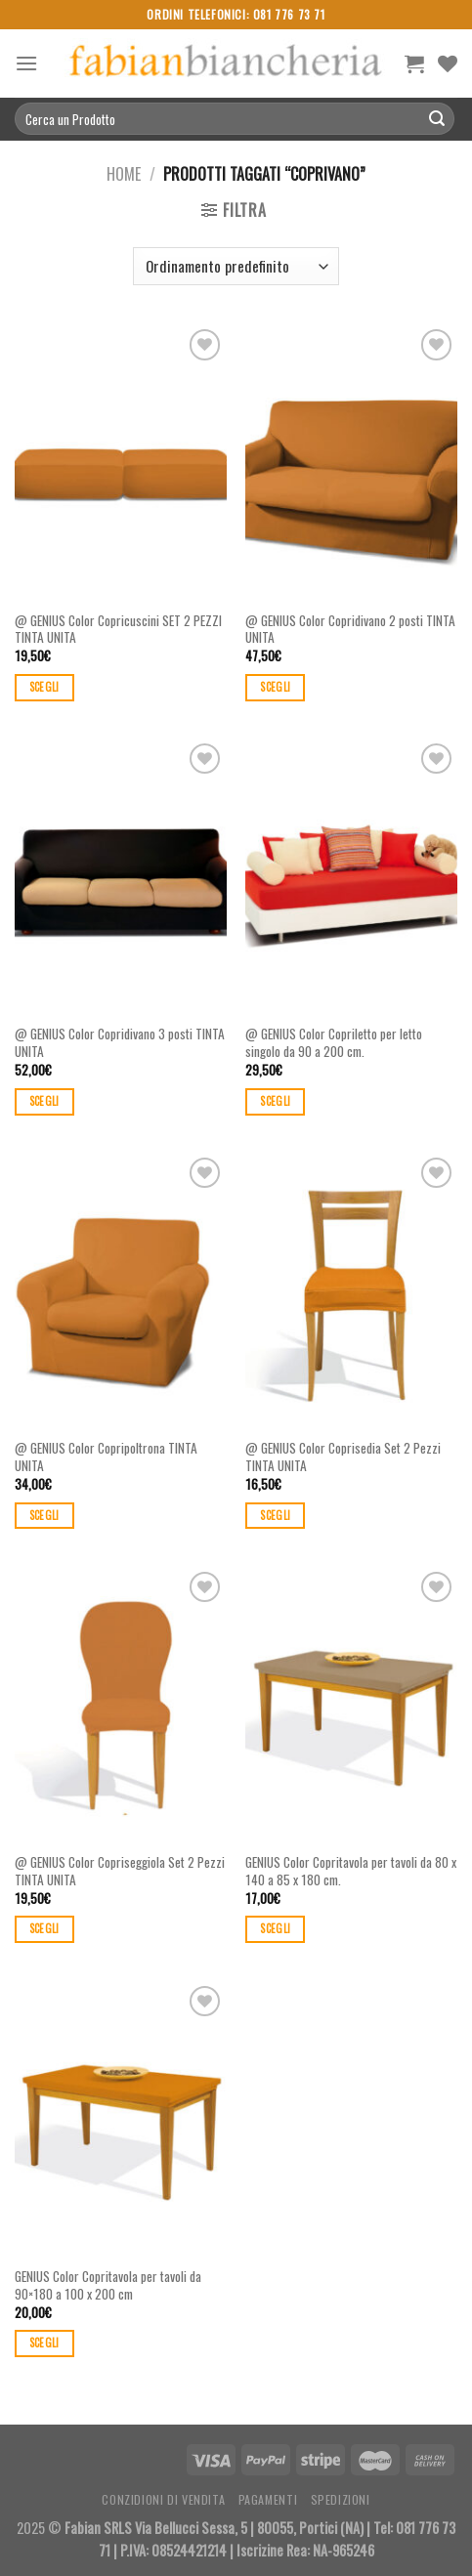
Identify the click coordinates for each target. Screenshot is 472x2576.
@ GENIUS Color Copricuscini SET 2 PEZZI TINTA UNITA (118, 629)
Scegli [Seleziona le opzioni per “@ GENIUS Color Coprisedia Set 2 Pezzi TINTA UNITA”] (275, 1515)
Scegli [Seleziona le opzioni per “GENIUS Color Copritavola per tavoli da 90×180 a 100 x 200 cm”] (44, 2342)
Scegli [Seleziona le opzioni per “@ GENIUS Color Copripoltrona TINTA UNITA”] (44, 1515)
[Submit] (436, 119)
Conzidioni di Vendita (163, 2499)
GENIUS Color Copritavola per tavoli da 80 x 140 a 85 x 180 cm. (350, 1871)
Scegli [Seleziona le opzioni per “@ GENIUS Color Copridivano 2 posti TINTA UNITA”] (275, 687)
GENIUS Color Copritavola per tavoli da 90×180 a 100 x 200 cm (108, 2285)
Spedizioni (340, 2499)
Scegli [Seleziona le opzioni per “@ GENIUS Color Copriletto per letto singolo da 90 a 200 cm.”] (275, 1101)
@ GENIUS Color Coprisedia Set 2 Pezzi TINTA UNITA (343, 1457)
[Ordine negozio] (235, 266)
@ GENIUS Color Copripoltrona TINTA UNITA (106, 1457)
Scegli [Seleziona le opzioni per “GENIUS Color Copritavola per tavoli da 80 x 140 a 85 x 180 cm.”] (275, 1928)
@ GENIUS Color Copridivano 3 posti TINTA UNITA (120, 1043)
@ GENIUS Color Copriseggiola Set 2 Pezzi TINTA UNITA (120, 1871)
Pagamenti (268, 2499)
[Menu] (26, 63)
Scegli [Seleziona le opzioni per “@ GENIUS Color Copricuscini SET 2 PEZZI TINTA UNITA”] (44, 687)
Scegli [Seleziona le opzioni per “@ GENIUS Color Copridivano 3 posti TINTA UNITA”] (44, 1101)
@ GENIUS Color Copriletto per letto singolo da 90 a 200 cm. (333, 1043)
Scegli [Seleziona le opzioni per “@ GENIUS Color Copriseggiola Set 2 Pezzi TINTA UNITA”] (44, 1928)
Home (124, 174)
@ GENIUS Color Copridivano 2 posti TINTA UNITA (350, 629)
